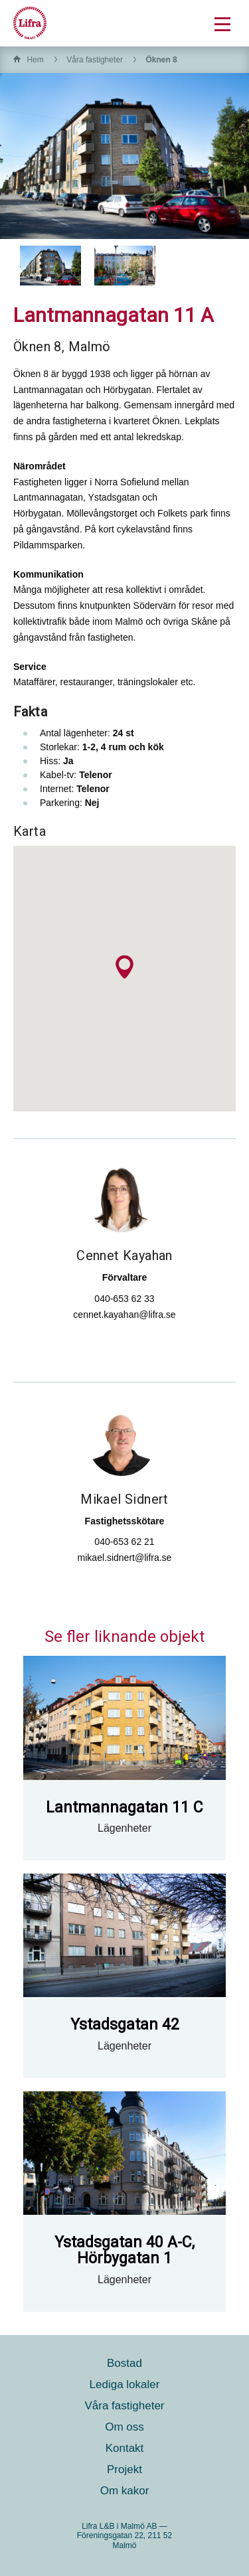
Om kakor (124, 2490)
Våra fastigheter (94, 59)
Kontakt (125, 2448)
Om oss (124, 2427)
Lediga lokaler (125, 2384)
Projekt (124, 2469)
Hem (35, 59)
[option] (50, 265)
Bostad (124, 2363)
